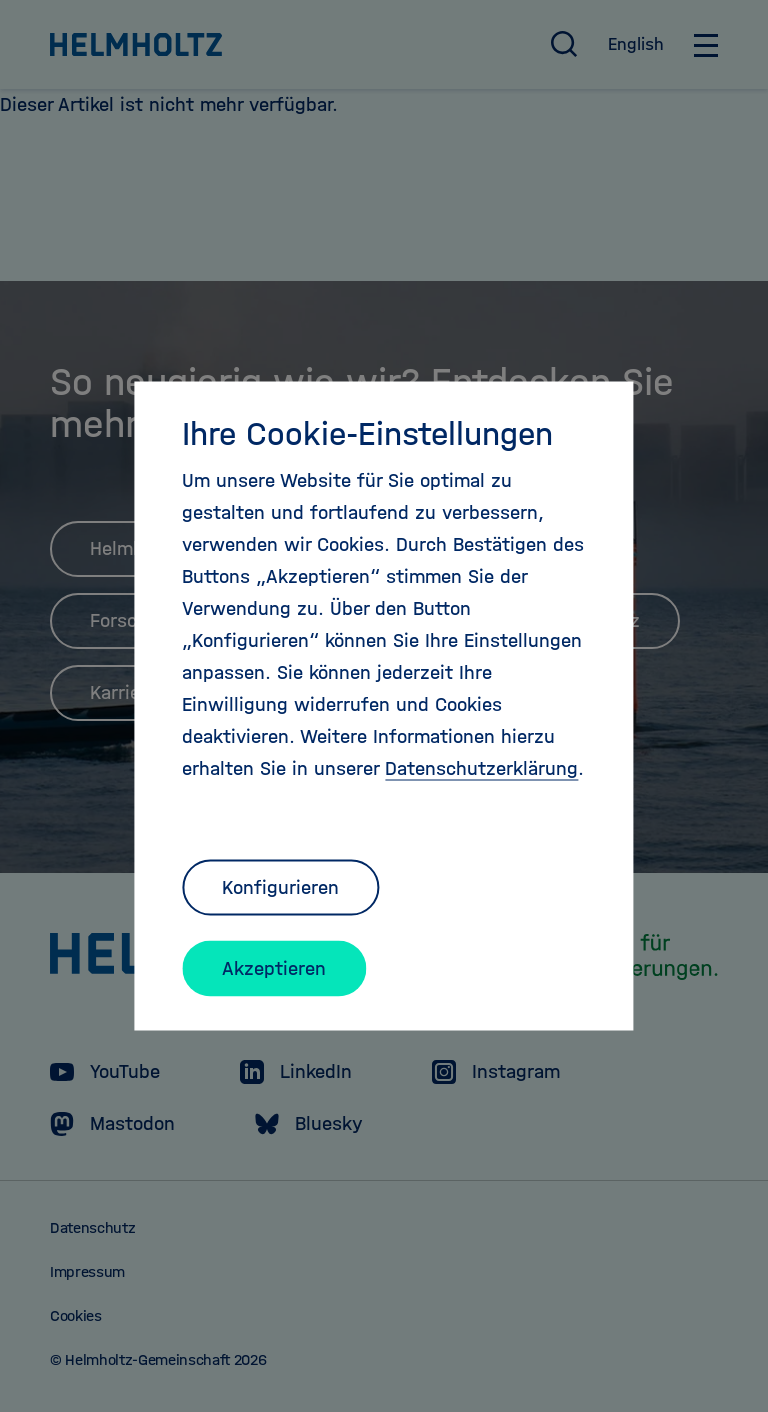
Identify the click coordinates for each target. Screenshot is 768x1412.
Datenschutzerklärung (481, 768)
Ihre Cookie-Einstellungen (367, 434)
